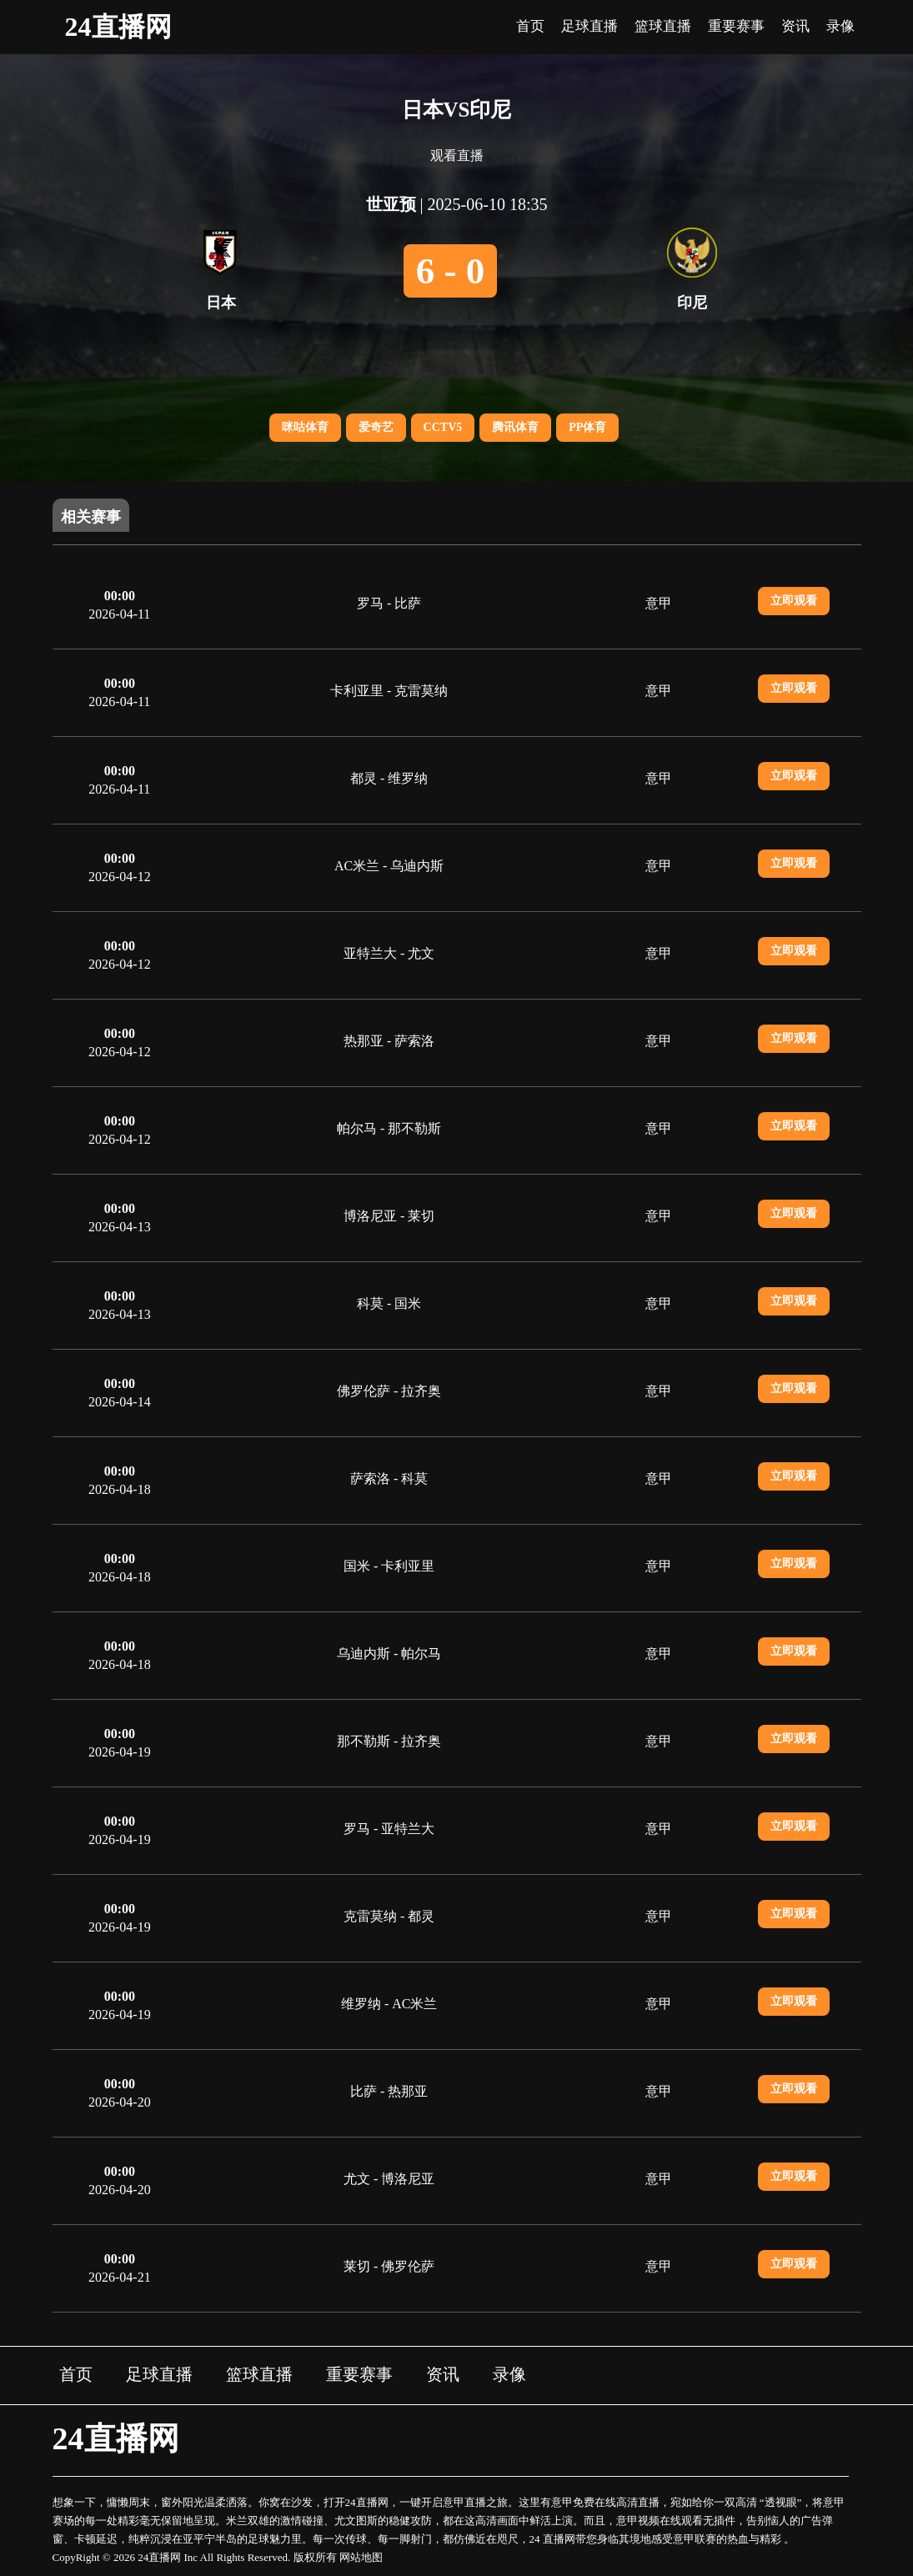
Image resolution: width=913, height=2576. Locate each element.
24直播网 (118, 27)
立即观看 (793, 600)
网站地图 (361, 2557)
